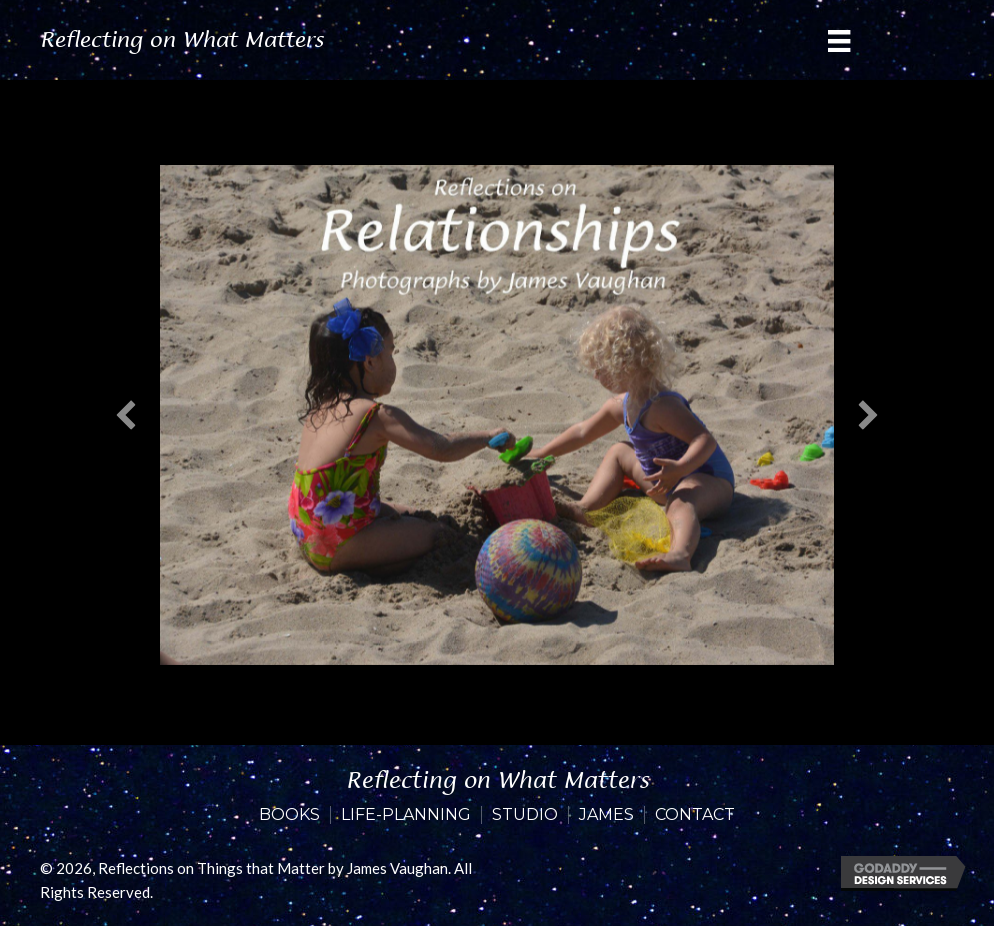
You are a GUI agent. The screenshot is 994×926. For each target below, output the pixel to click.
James (606, 815)
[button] (126, 415)
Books (289, 815)
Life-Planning (406, 815)
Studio (525, 815)
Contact (695, 815)
